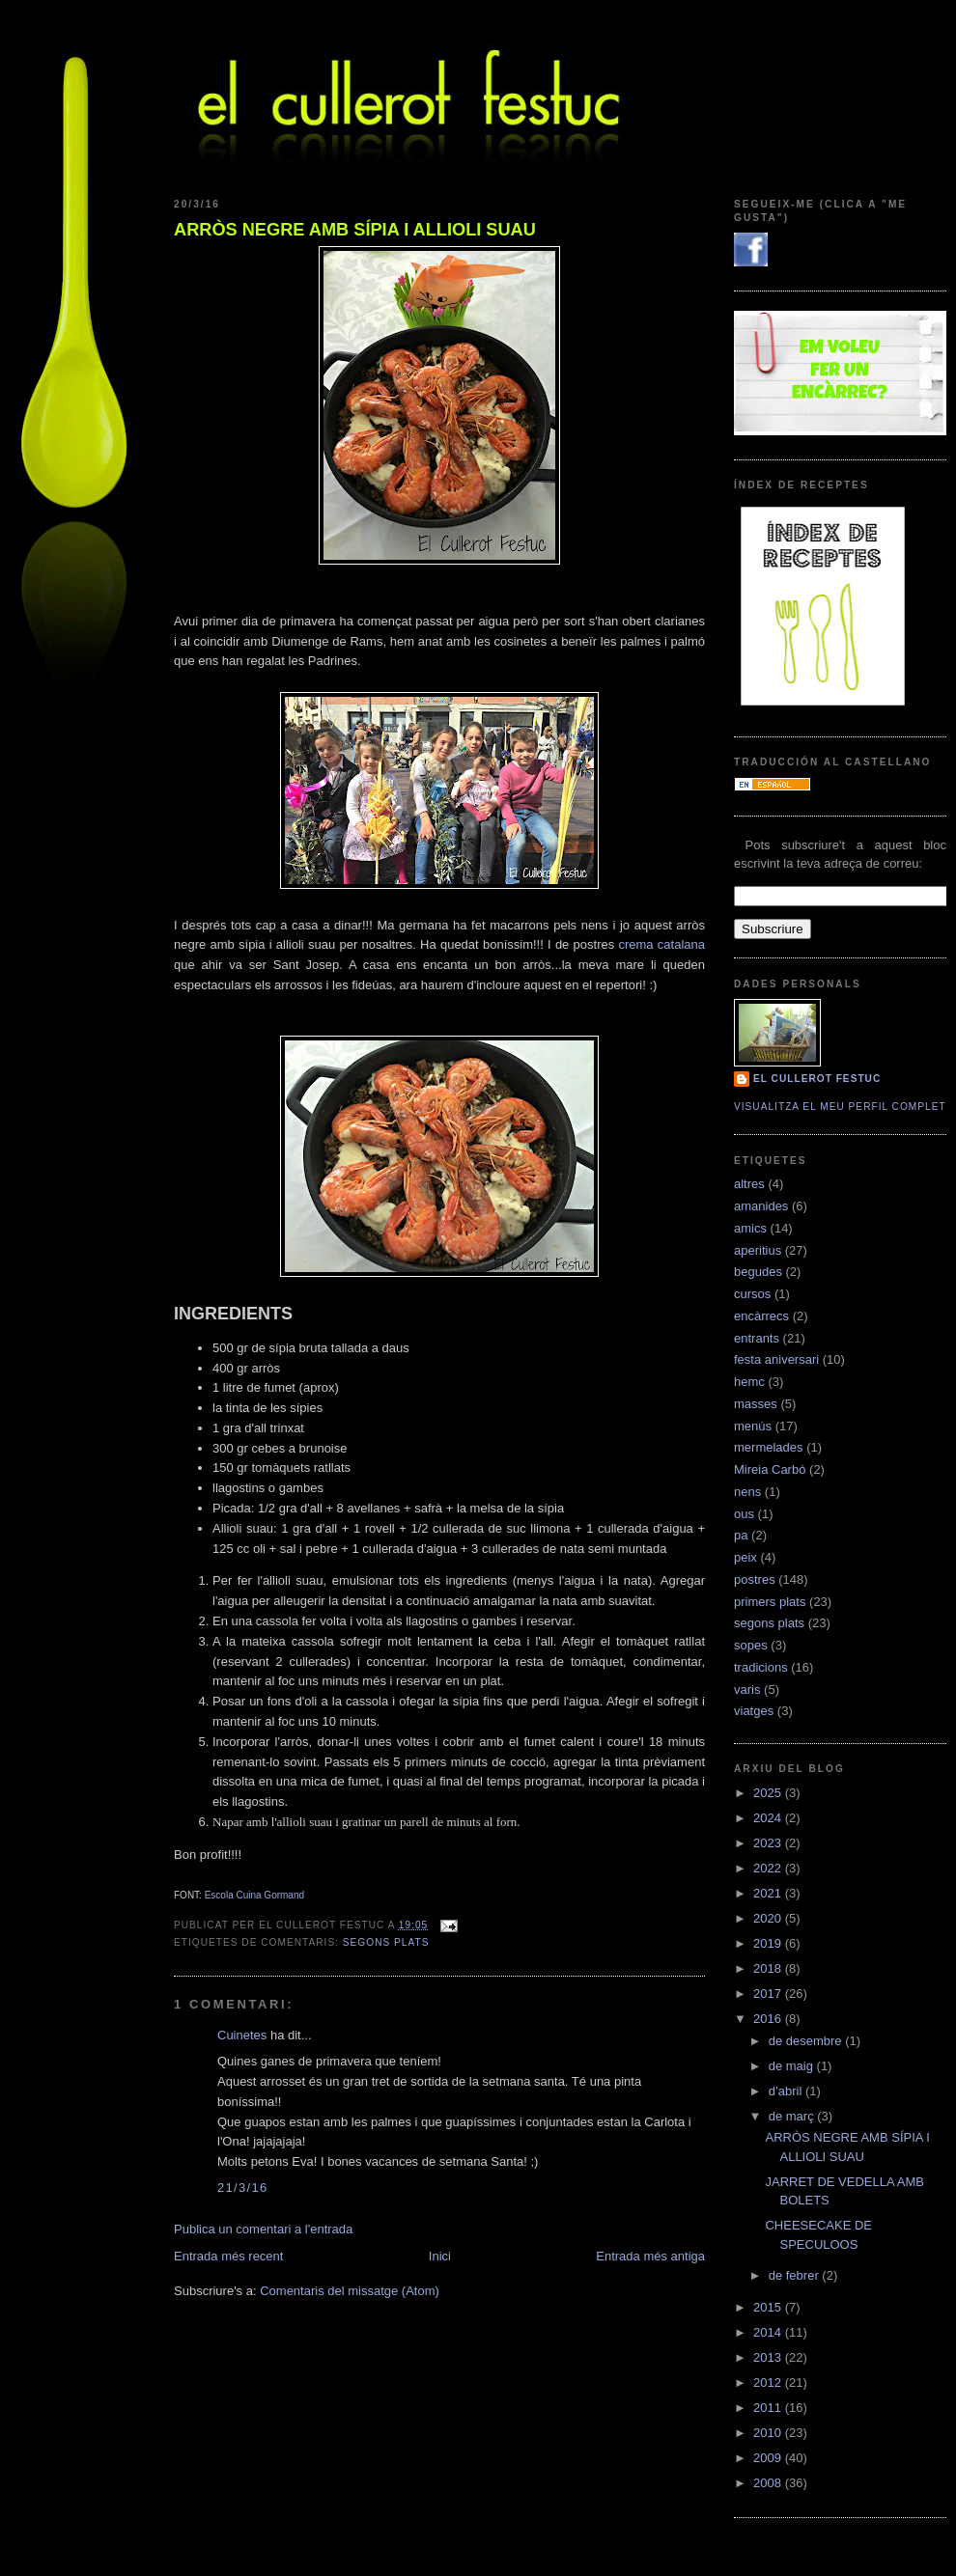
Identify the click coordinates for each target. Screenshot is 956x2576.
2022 (769, 1868)
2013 (769, 2357)
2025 (769, 1793)
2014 (769, 2332)
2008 (769, 2483)
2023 (769, 1843)
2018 (769, 1968)
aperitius (757, 1250)
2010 (769, 2432)
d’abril (787, 2091)
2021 (769, 1893)
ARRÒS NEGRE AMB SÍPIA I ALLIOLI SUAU (355, 229)
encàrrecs (761, 1316)
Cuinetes (242, 2035)
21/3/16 (242, 2187)
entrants (756, 1338)
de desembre (807, 2041)
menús (753, 1426)
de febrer (796, 2275)
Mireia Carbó (769, 1469)
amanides (761, 1206)
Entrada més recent (228, 2256)
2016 (769, 2018)
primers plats (769, 1601)
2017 (769, 1993)
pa (740, 1535)
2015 (769, 2307)
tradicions (761, 1667)
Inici (440, 2256)
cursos (752, 1294)
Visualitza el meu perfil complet (840, 1106)
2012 (769, 2382)
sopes (751, 1645)
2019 (769, 1943)
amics (750, 1228)
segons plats (386, 1942)
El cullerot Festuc (817, 1078)
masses (755, 1404)
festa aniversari (776, 1359)
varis (747, 1689)
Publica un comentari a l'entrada (263, 2229)
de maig (793, 2066)
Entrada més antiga (650, 2256)
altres (749, 1184)
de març (793, 2116)
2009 (769, 2458)
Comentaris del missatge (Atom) (349, 2291)
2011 (769, 2407)
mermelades (768, 1447)
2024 (769, 1818)
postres (754, 1579)
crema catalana (661, 944)
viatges (753, 1710)
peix (745, 1557)
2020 (769, 1918)
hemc (749, 1381)
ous (744, 1514)
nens (747, 1491)
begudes (758, 1271)
